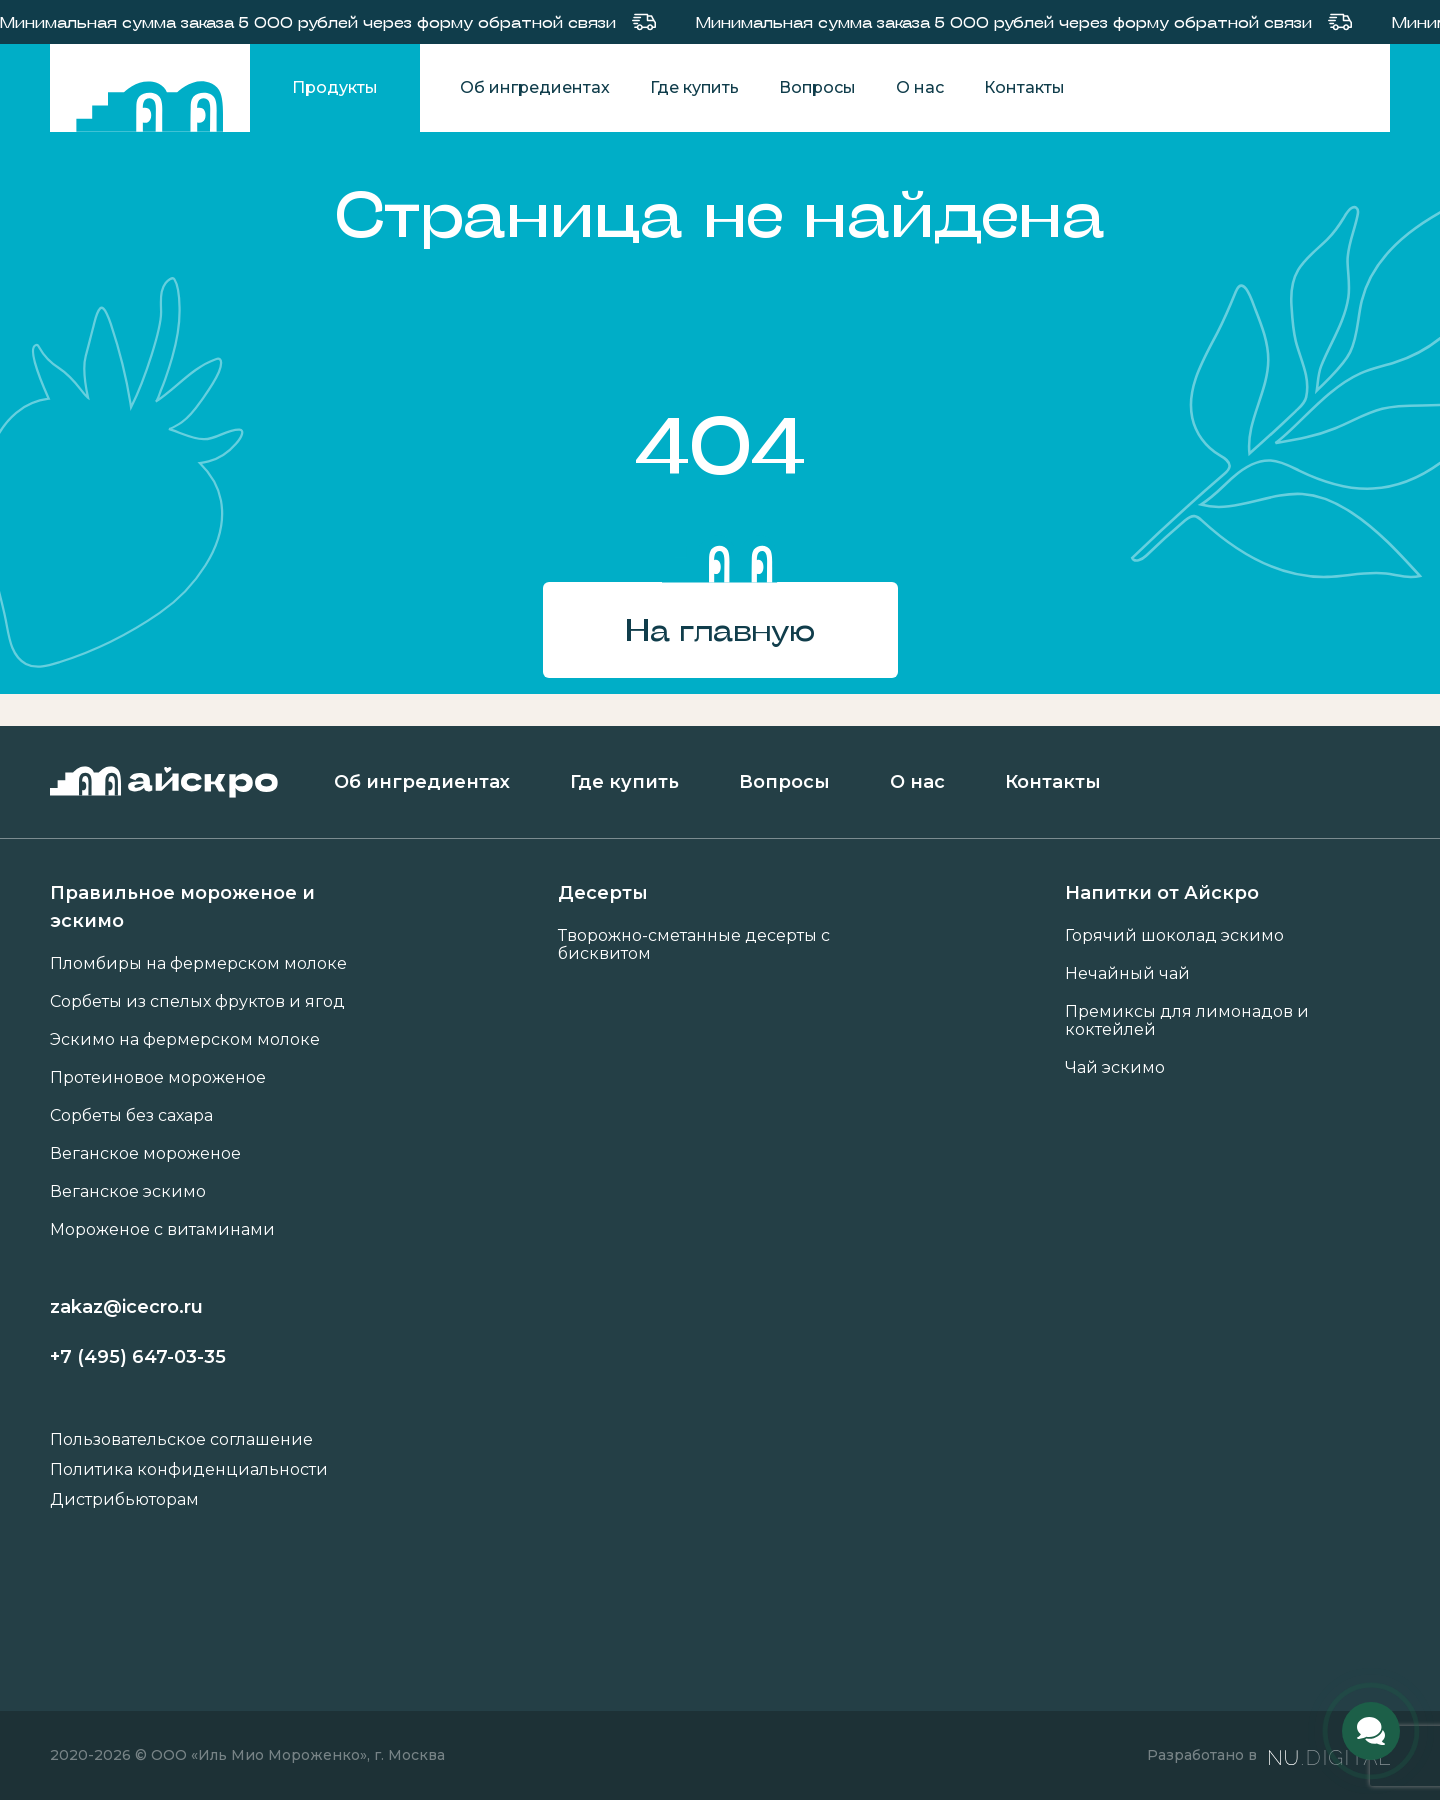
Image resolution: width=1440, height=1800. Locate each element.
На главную (720, 629)
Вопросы (817, 88)
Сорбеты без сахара (131, 1116)
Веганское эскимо (128, 1192)
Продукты (335, 87)
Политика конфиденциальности (189, 1470)
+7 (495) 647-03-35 (138, 1357)
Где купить (694, 88)
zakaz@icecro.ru (126, 1307)
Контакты (1024, 88)
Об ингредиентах (535, 88)
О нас (920, 88)
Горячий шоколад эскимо (1174, 936)
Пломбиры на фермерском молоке (198, 964)
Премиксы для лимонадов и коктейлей (1187, 1021)
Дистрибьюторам (124, 1500)
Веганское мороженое (145, 1154)
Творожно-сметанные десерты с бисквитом (694, 945)
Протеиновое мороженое (158, 1078)
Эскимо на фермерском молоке (185, 1040)
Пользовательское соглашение (181, 1440)
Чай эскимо (1115, 1068)
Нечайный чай (1127, 974)
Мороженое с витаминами (162, 1230)
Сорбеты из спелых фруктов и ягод (197, 1002)
